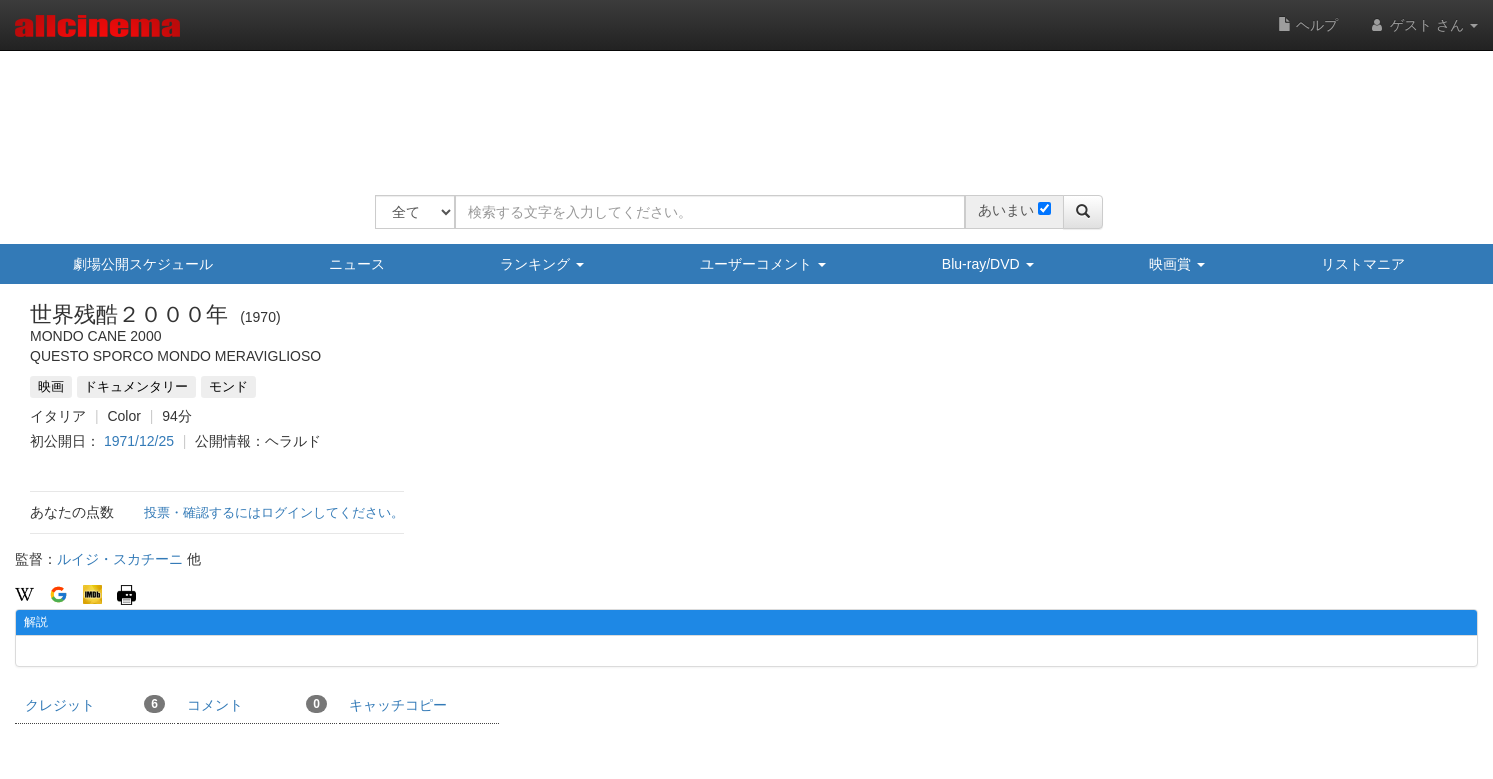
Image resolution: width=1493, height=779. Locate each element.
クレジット (95, 704)
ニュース (357, 264)
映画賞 (1177, 264)
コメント (257, 704)
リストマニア (1363, 264)
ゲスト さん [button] (1423, 25)
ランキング (542, 264)
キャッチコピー (398, 705)
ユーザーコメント (763, 264)
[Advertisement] (739, 110)
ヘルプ (1308, 25)
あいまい (1006, 210)
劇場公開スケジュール (143, 264)
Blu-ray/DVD (988, 264)
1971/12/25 (139, 441)
